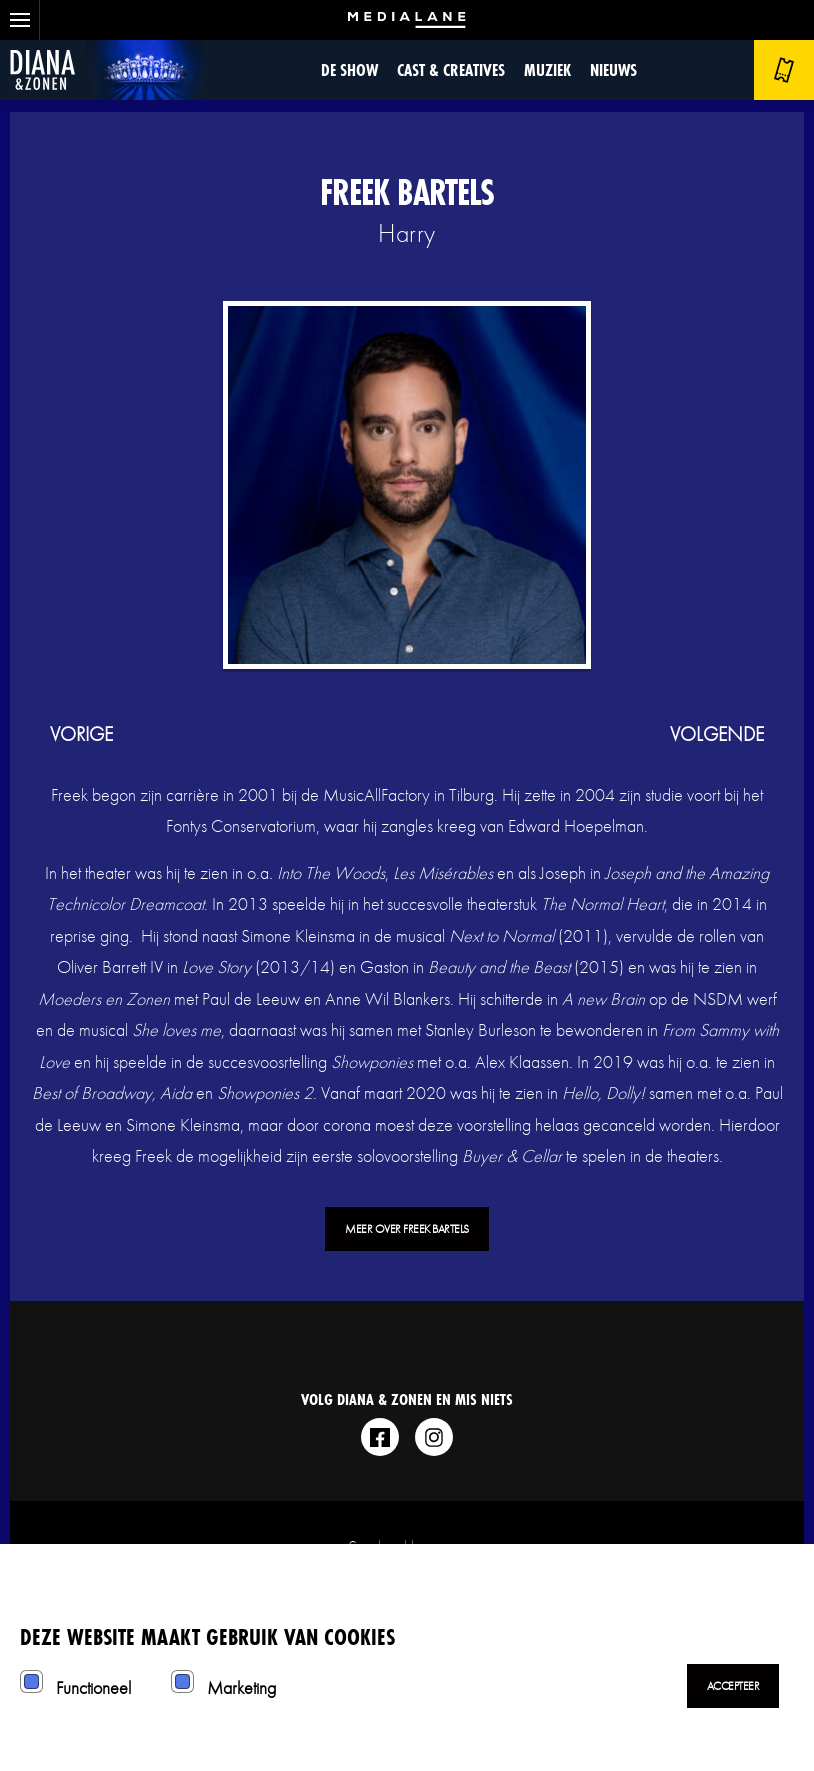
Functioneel (93, 1687)
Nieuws (613, 69)
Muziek (547, 69)
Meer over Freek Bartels (407, 1229)
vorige (81, 734)
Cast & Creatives (451, 69)
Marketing (241, 1687)
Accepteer (733, 1686)
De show (349, 69)
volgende (717, 734)
